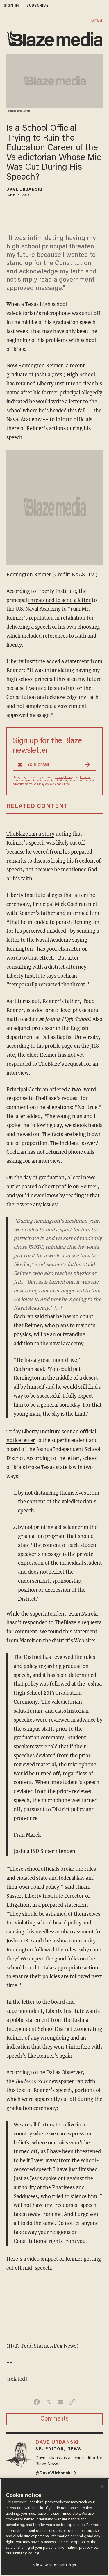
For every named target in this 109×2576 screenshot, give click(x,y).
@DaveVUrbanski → (55, 2473)
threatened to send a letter (59, 600)
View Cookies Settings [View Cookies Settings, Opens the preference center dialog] (54, 2565)
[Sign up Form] (54, 765)
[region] (54, 2527)
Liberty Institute (56, 384)
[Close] (102, 2486)
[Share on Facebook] (37, 2402)
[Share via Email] (61, 2402)
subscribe (37, 6)
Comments (54, 2419)
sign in (11, 6)
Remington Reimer (40, 366)
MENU (96, 21)
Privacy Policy (64, 777)
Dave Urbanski (24, 190)
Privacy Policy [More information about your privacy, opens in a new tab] (26, 2553)
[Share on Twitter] (49, 2402)
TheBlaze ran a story (30, 834)
